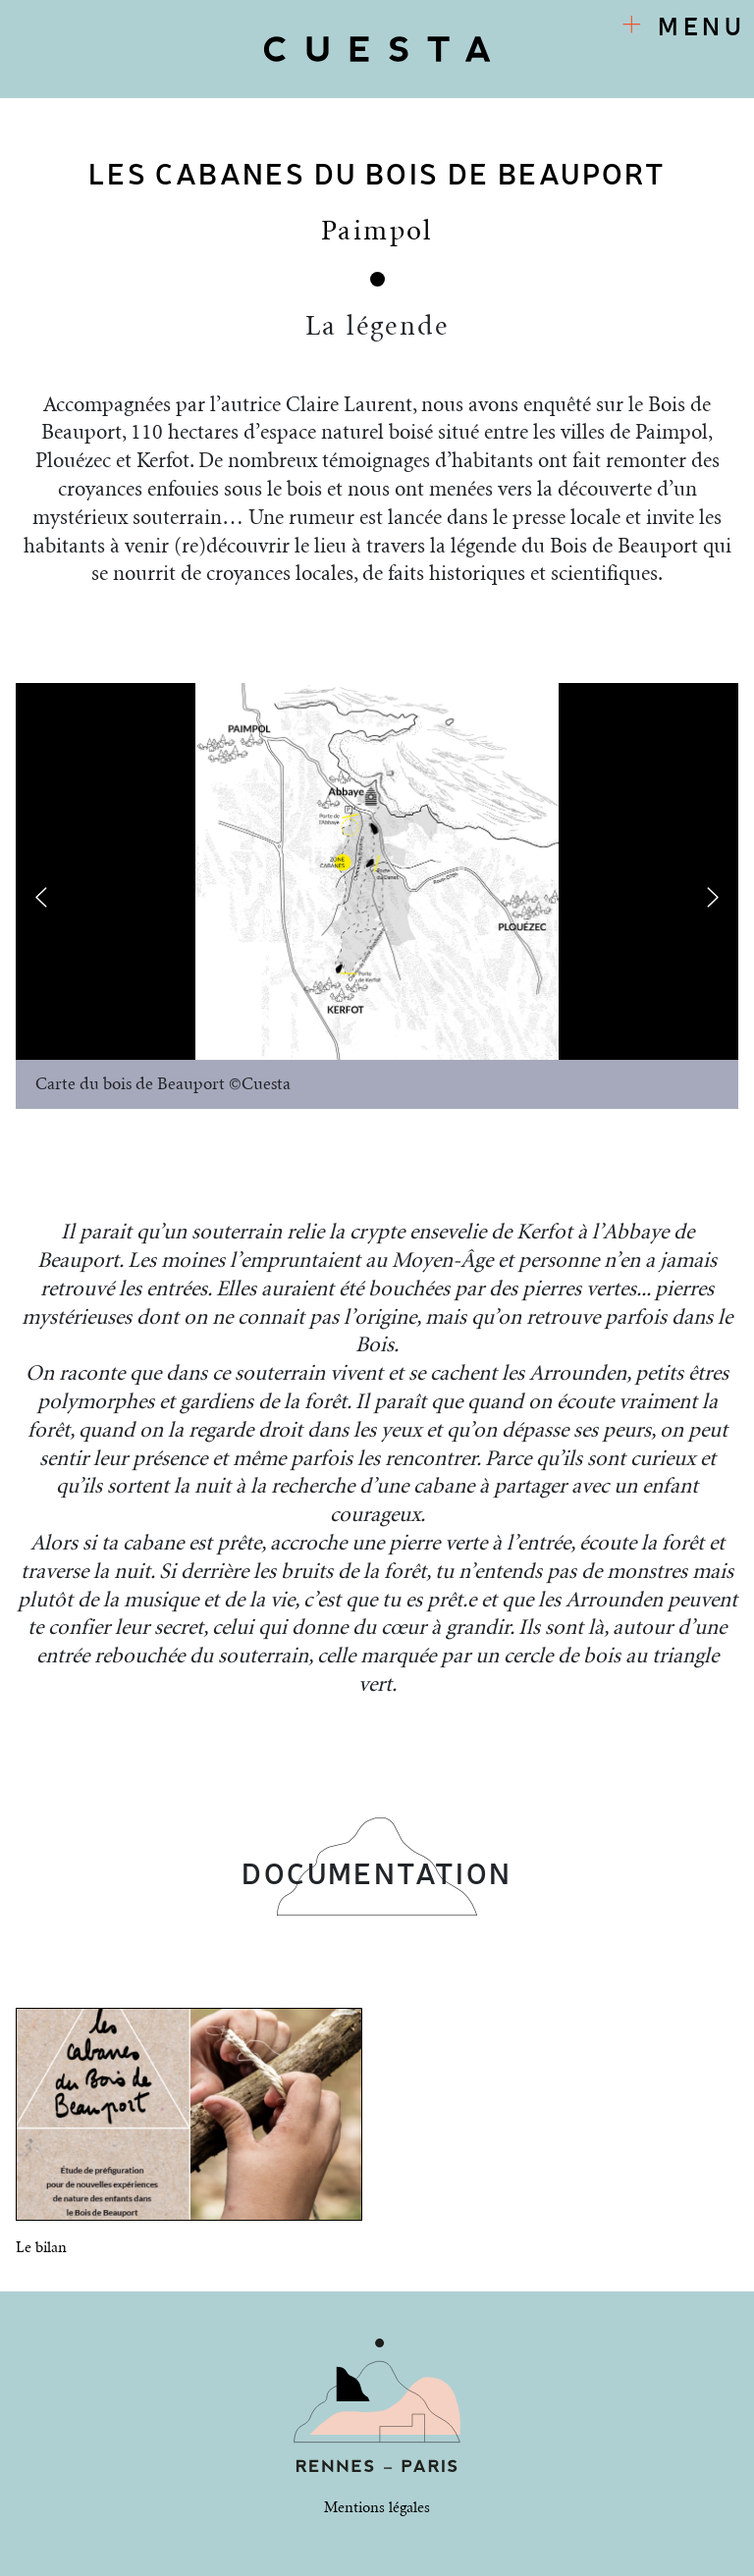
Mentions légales (377, 2507)
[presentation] (41, 897)
